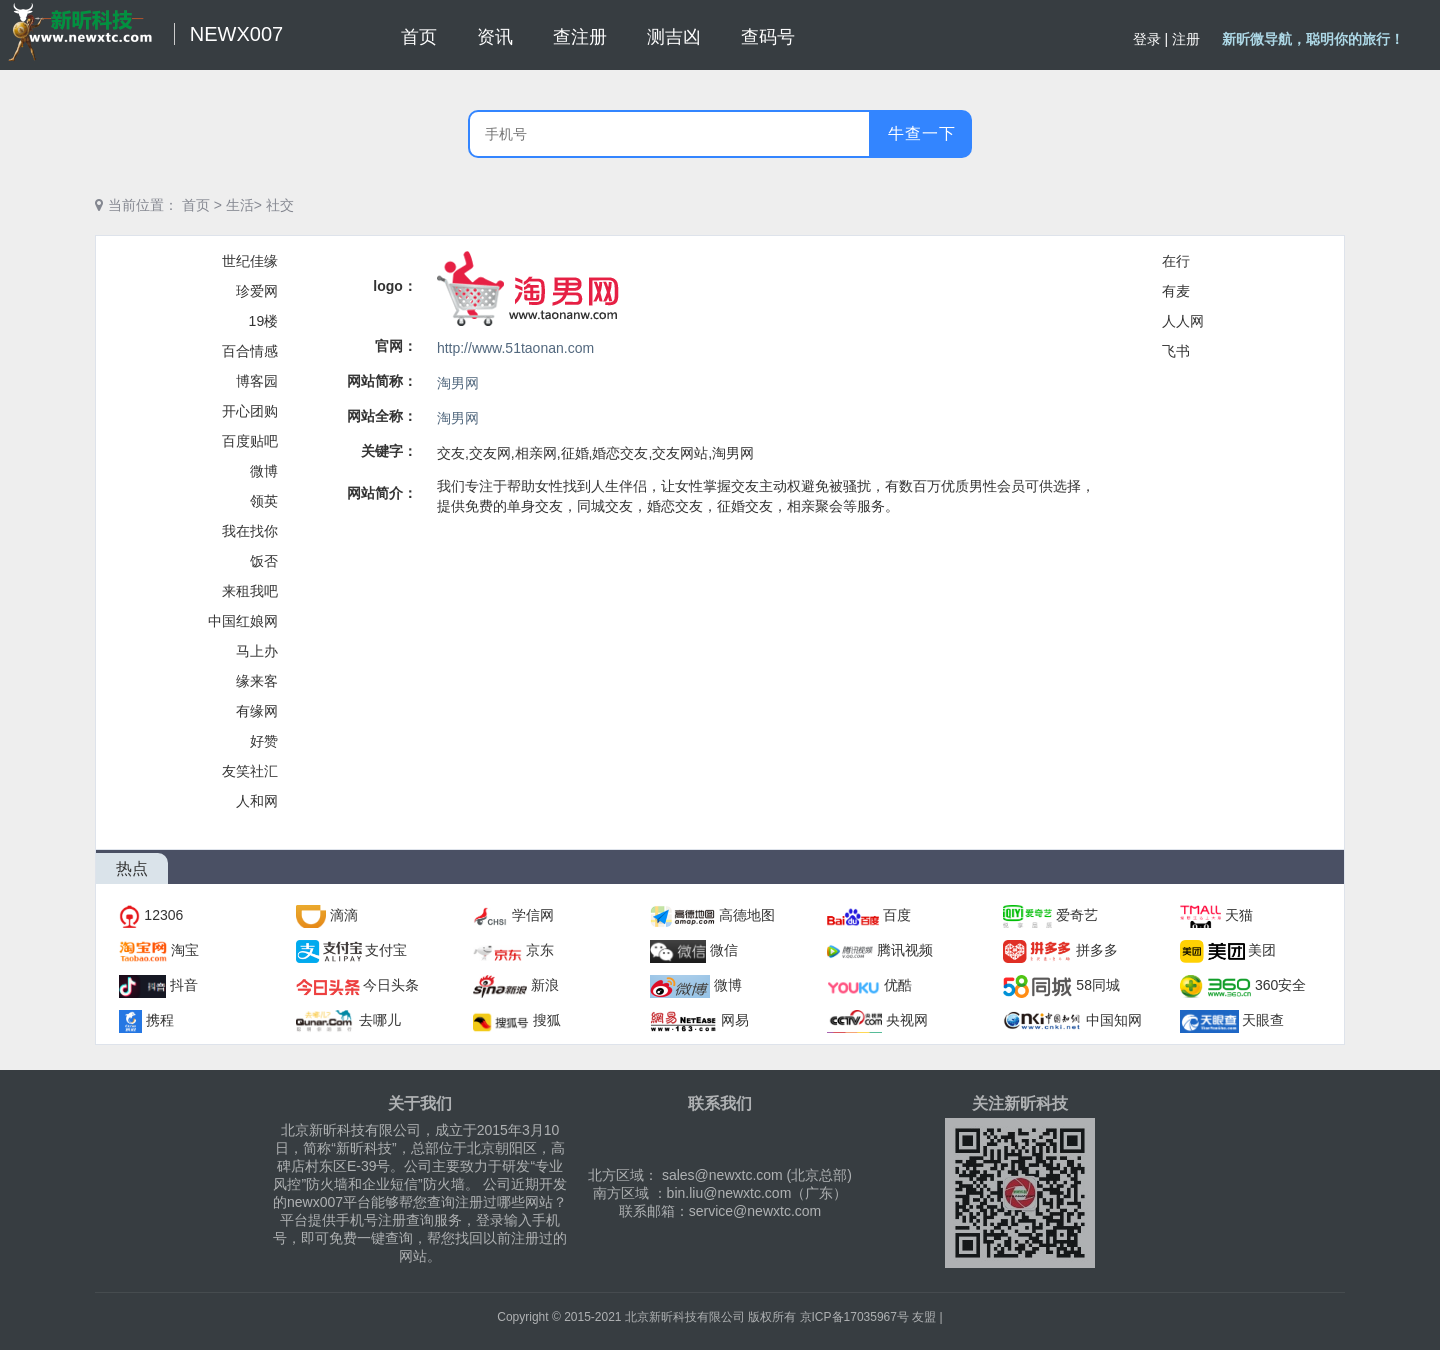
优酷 (898, 985)
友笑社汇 (250, 771)
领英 (264, 501)
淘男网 (458, 383)
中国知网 (1114, 1020)
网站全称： (382, 416)
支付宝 (386, 950)
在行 (1176, 261)
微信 (724, 950)
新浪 (545, 985)
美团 (1262, 950)
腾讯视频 (905, 950)
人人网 (1183, 321)
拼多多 (1097, 950)
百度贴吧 (250, 441)
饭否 (264, 561)
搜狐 (547, 1020)
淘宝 (185, 950)
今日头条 (391, 985)
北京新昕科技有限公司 (685, 1317)
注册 (1186, 39)
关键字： (389, 451)
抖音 (184, 985)
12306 (163, 915)
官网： (396, 346)
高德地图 (747, 915)
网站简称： (382, 381)
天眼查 (1263, 1020)
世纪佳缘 (250, 261)
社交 (280, 205)
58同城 (1098, 985)
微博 (264, 471)
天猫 (1239, 915)
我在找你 (250, 531)
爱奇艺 (1077, 915)
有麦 (1176, 291)
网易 (735, 1020)
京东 (540, 950)
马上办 (257, 651)
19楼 (264, 321)
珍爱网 (257, 291)
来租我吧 (250, 591)
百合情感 (250, 351)
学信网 (533, 915)
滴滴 (344, 915)
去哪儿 (380, 1020)
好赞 (264, 741)
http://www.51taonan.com (515, 348)
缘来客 (257, 681)
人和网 (257, 801)
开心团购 (250, 411)
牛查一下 (922, 133)
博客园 (257, 381)
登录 (1147, 39)
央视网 (907, 1020)
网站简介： (382, 493)
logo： (395, 286)
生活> (244, 205)
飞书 (1176, 351)
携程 (160, 1020)
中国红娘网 (243, 621)
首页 (196, 205)
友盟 (924, 1317)
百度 (897, 915)
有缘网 (257, 711)
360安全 (1280, 985)
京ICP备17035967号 (854, 1317)
